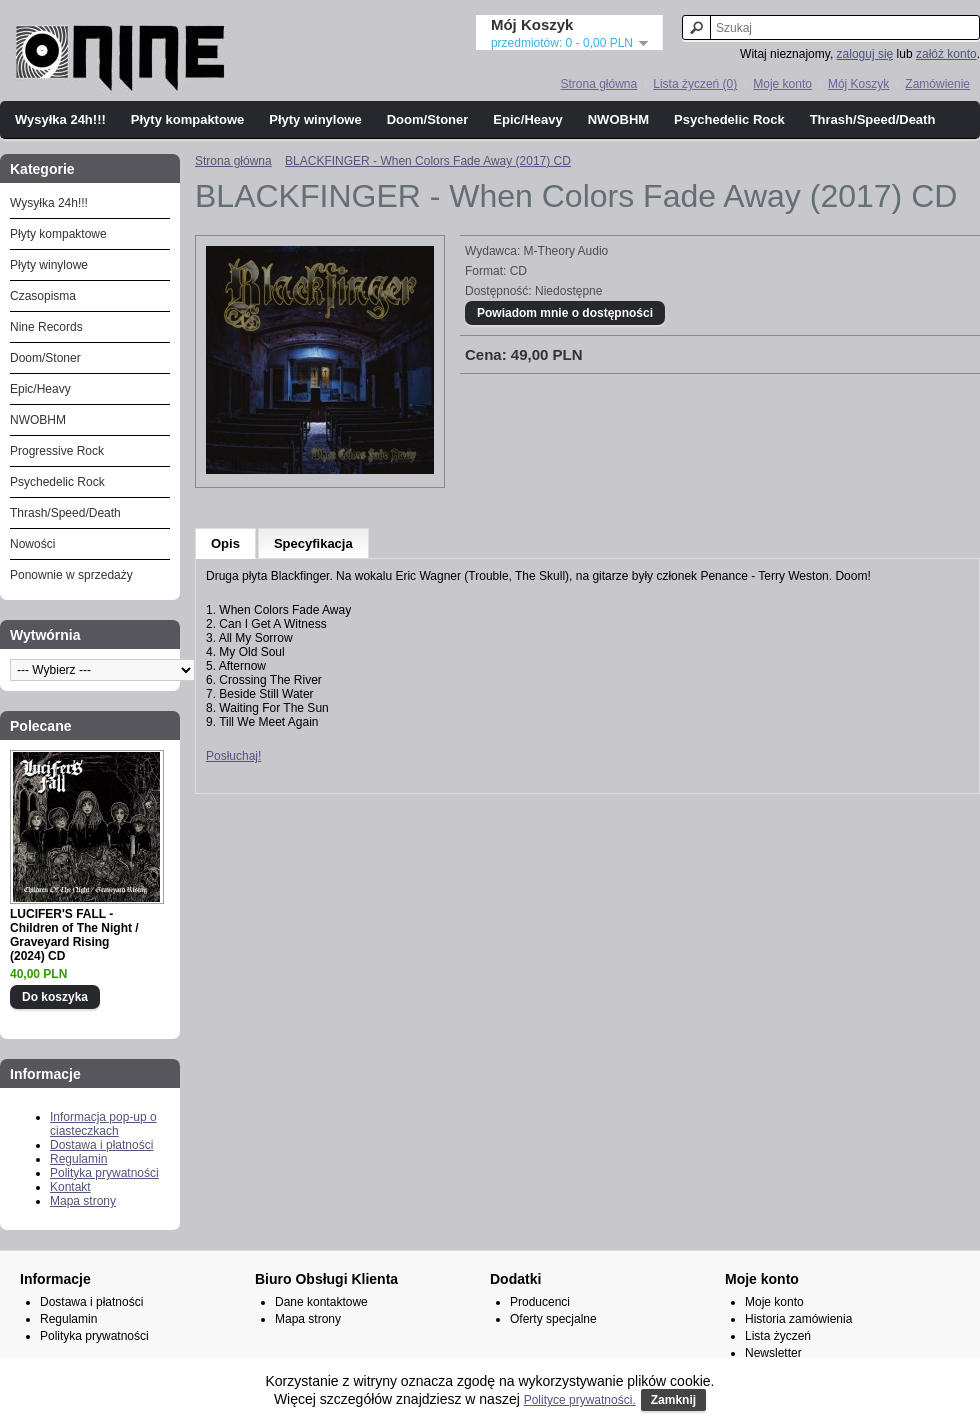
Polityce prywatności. (580, 1400)
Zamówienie (937, 84)
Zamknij (673, 1400)
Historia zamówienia (798, 1319)
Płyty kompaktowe (187, 119)
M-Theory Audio (566, 251)
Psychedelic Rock (729, 119)
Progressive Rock (57, 451)
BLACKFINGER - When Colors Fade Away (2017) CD (428, 161)
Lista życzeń (778, 1336)
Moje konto (782, 84)
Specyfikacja (313, 543)
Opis (225, 543)
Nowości (32, 544)
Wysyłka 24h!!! (60, 119)
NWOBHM (618, 119)
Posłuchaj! (233, 756)
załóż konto (946, 54)
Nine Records (46, 327)
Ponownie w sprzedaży (71, 575)
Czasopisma (43, 296)
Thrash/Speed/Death (873, 119)
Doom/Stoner (428, 119)
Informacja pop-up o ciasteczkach (103, 1124)
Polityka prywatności (104, 1173)
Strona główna (598, 84)
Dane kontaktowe (321, 1302)
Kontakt (70, 1187)
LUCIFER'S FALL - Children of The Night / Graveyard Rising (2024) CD (74, 935)
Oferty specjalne (553, 1319)
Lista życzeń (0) (695, 84)
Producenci (540, 1302)
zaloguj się (865, 54)
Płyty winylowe (315, 119)
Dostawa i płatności (101, 1145)
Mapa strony (83, 1201)
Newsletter (773, 1353)
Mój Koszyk (858, 84)
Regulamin (78, 1159)
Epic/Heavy (527, 119)
